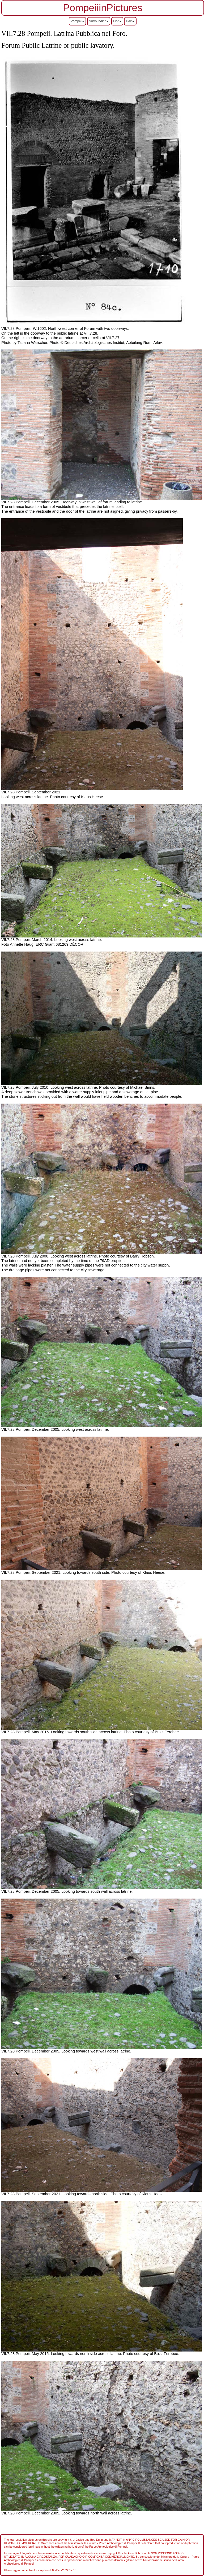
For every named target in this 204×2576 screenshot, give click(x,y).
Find (117, 21)
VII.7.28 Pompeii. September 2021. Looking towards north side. (56, 2194)
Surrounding (98, 21)
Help (130, 21)
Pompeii (77, 21)
